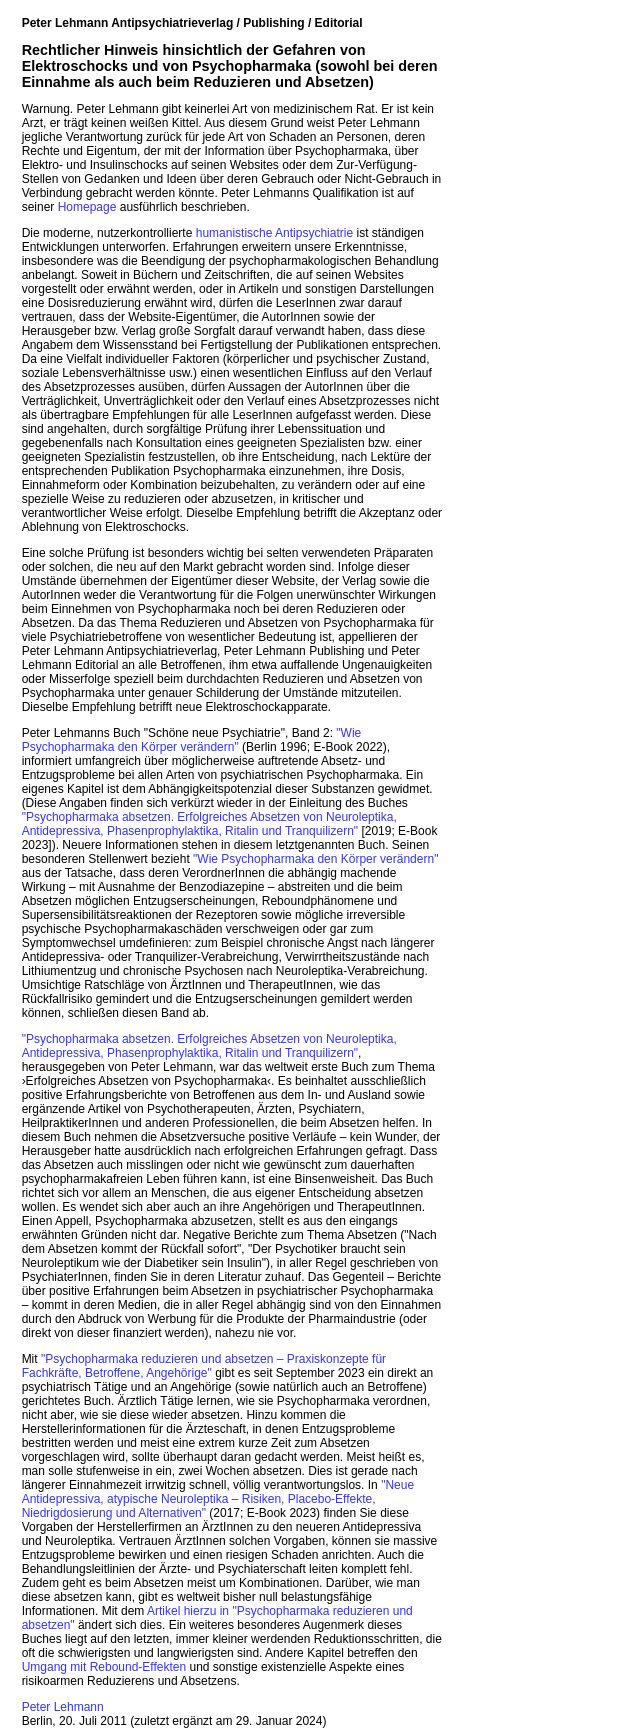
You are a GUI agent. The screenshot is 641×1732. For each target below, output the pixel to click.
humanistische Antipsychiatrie (274, 233)
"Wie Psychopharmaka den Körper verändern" (192, 740)
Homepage (87, 207)
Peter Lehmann (63, 1707)
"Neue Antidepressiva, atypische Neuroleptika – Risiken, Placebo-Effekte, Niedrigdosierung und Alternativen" (218, 1499)
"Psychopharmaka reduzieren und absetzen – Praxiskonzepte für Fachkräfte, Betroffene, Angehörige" (204, 1366)
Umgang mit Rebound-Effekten (104, 1667)
